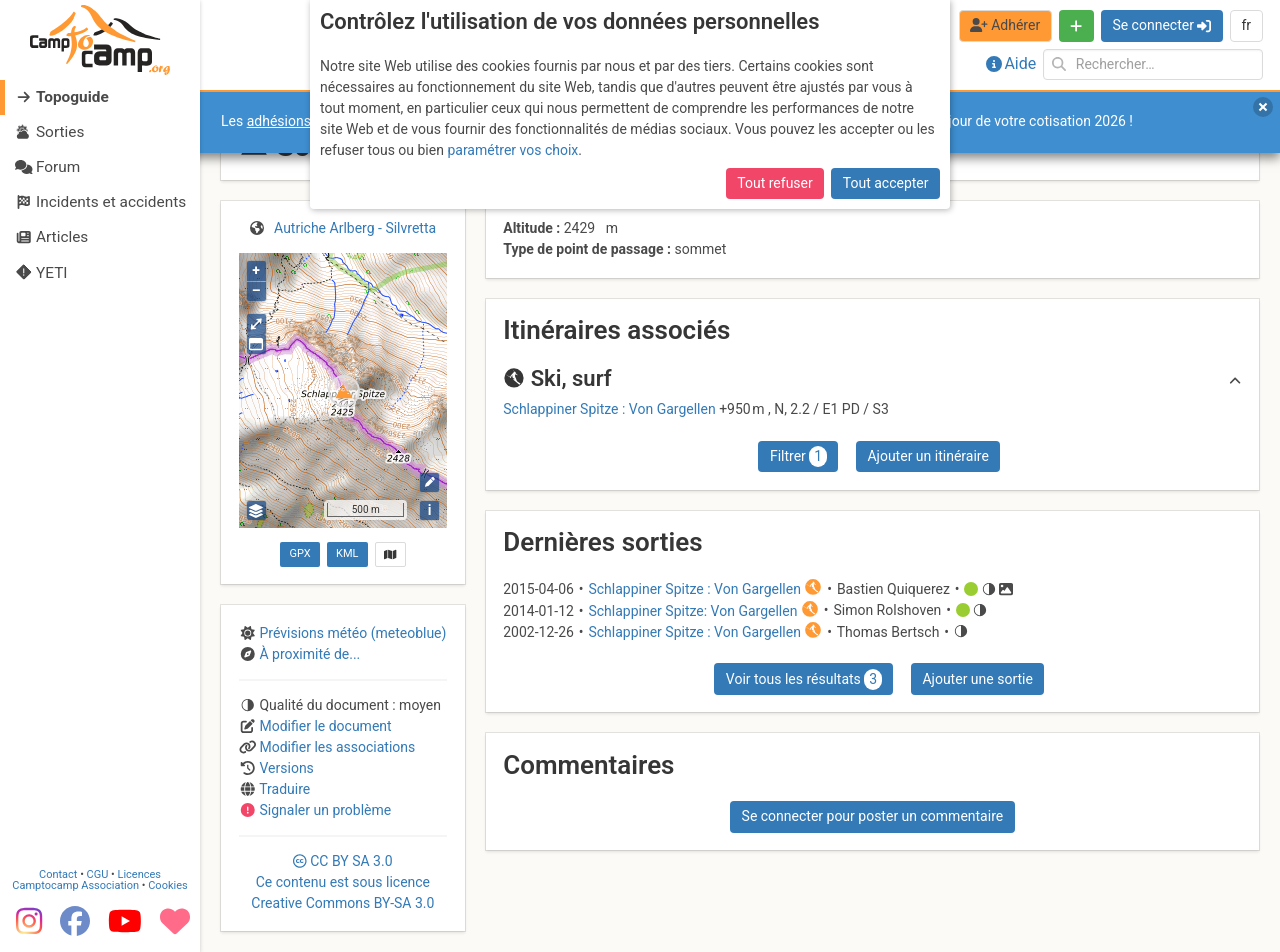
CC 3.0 (342, 882)
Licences (139, 874)
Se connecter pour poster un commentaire (873, 816)
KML (347, 553)
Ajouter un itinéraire (927, 456)
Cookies (167, 885)
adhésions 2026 (296, 121)
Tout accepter (886, 183)
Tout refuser (774, 183)
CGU (98, 874)
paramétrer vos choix (512, 150)
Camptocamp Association (75, 885)
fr (1246, 25)
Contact (58, 874)
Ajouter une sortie (977, 679)
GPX (299, 553)
